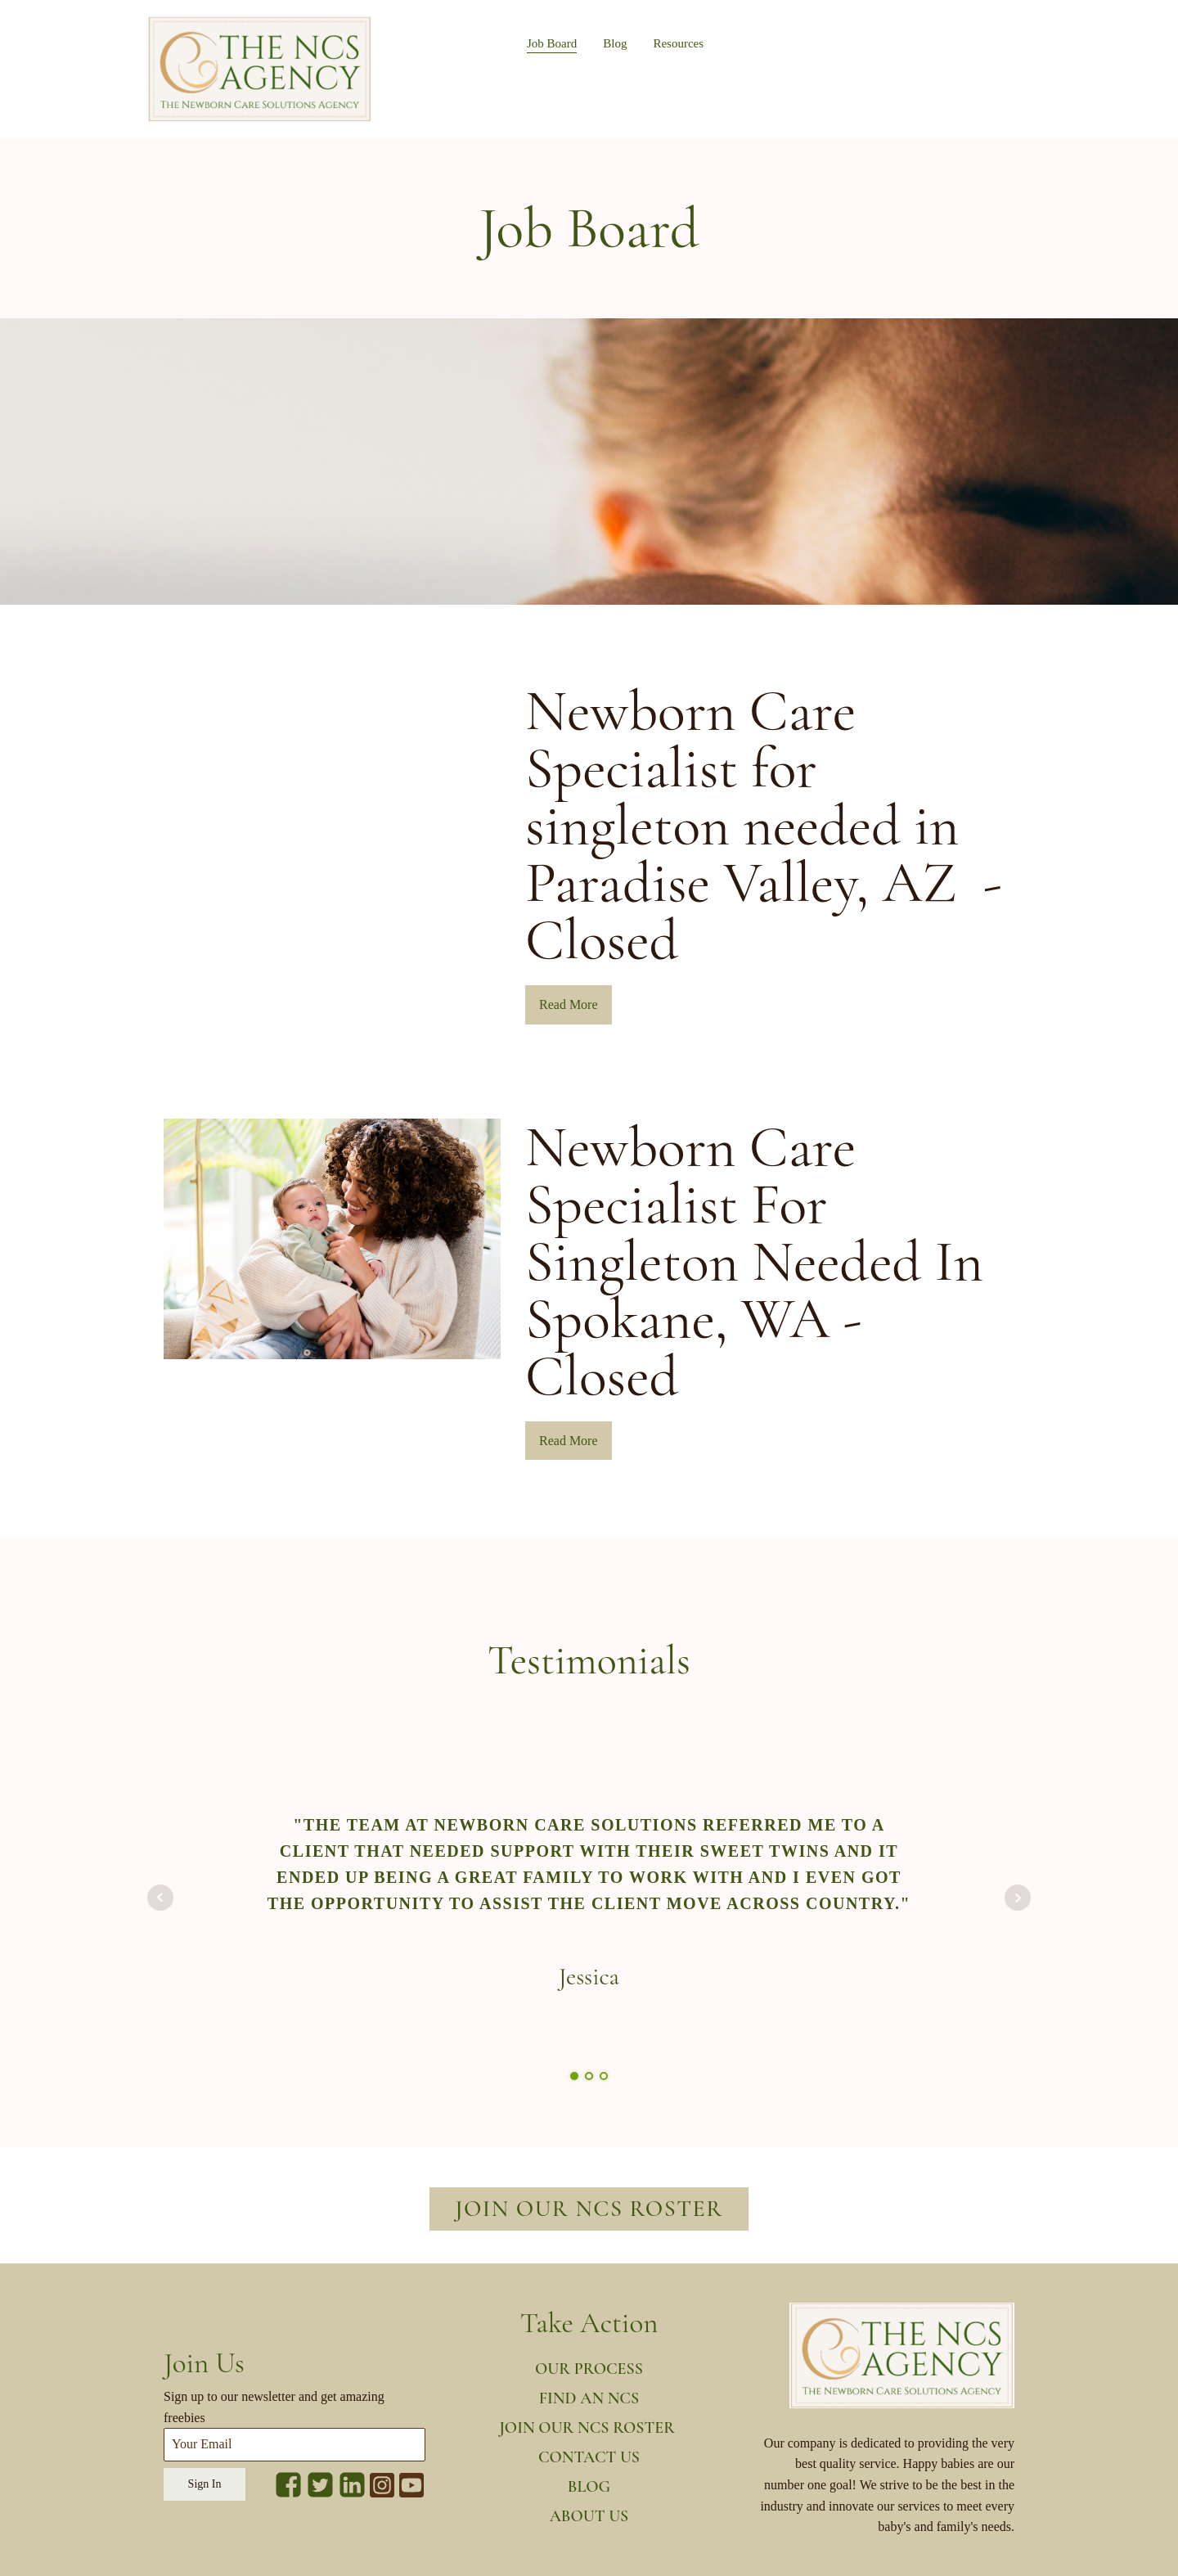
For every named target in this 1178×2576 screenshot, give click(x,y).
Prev (160, 1898)
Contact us (589, 2457)
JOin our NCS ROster (589, 2428)
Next (1018, 1898)
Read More (568, 1004)
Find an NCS (589, 2398)
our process (589, 2369)
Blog (615, 43)
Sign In (205, 2484)
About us (589, 2516)
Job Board (552, 43)
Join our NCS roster (589, 2208)
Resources (678, 43)
